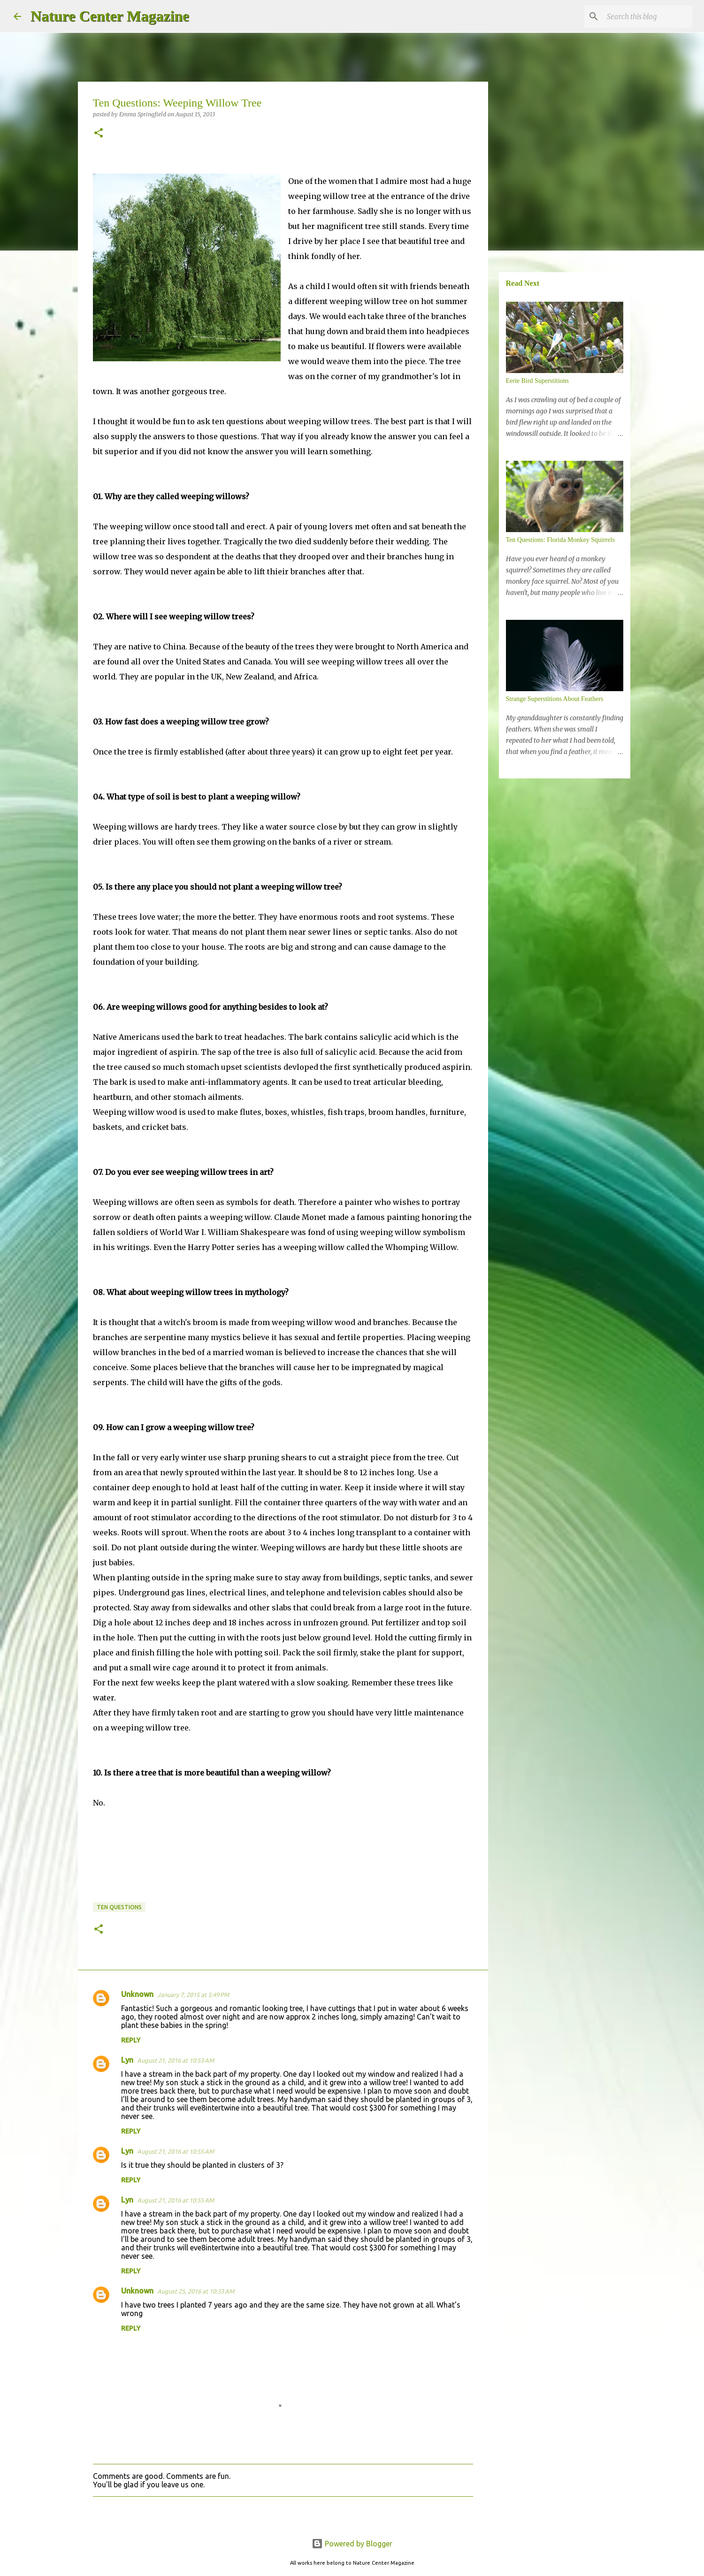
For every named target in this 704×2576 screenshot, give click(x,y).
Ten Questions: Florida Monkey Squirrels (560, 539)
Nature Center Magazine (110, 16)
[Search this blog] (643, 16)
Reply (130, 2040)
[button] (98, 133)
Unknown (137, 1994)
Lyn (127, 2060)
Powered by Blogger (352, 2543)
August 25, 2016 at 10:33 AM (195, 2291)
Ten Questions (119, 1907)
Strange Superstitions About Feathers (555, 698)
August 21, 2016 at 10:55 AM (175, 2151)
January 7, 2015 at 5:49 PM (193, 1994)
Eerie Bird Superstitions (537, 380)
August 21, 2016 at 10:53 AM (175, 2060)
